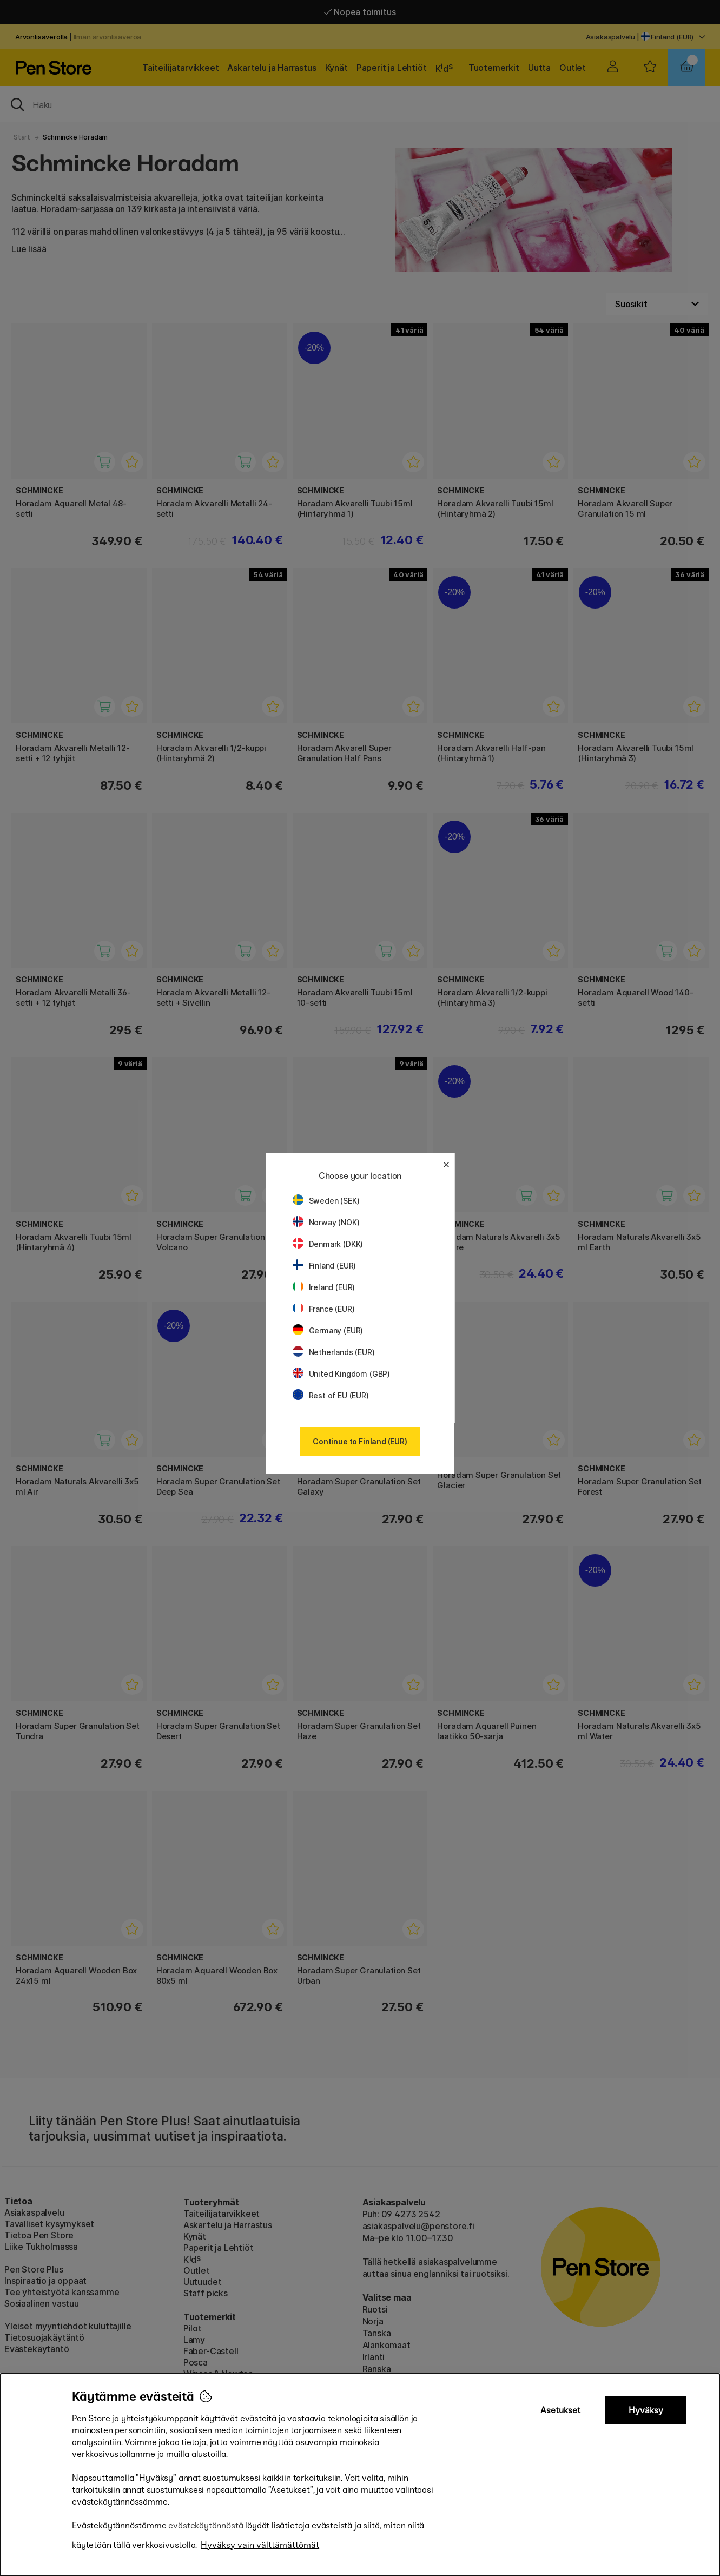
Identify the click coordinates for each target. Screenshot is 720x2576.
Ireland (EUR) (324, 1287)
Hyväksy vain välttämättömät (260, 2545)
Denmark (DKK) (328, 1244)
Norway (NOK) (326, 1222)
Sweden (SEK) (326, 1200)
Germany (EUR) (328, 1330)
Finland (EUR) (324, 1265)
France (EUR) (324, 1308)
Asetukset (560, 2410)
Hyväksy (646, 2410)
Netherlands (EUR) (334, 1352)
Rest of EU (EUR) (331, 1395)
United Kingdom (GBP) (341, 1373)
